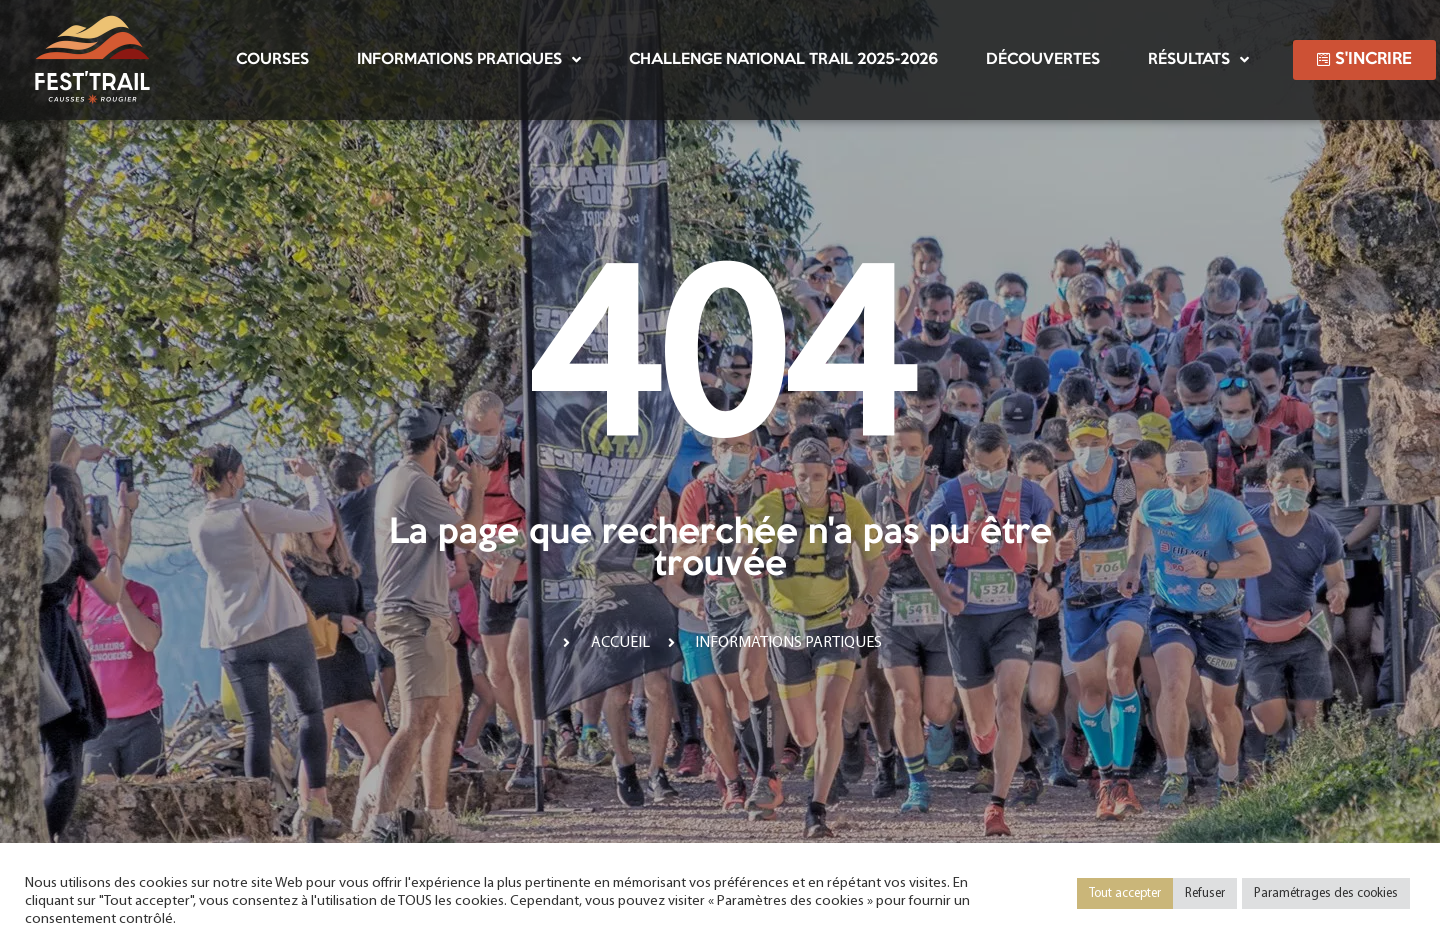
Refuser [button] (1205, 893)
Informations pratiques (469, 60)
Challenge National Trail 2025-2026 (783, 59)
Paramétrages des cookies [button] (1326, 893)
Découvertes (1043, 59)
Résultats (1198, 60)
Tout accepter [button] (1125, 893)
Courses (272, 59)
